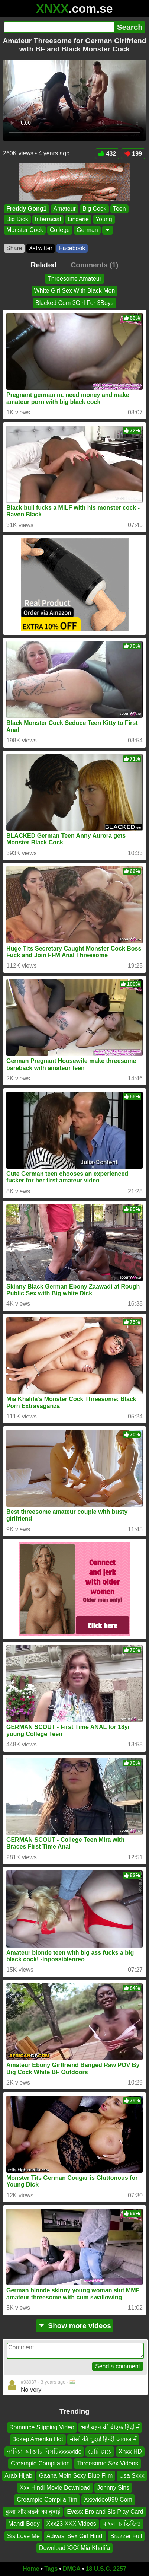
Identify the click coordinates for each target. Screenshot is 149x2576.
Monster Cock (24, 230)
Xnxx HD (130, 2451)
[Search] (59, 27)
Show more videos (74, 2326)
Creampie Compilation (40, 2463)
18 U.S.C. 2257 (106, 2569)
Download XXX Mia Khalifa (74, 2548)
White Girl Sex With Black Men (74, 290)
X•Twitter (40, 248)
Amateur (64, 209)
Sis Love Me (23, 2536)
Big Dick (17, 219)
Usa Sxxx (132, 2475)
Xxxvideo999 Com (108, 2500)
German (87, 230)
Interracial (48, 219)
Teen (119, 209)
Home (31, 2569)
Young (103, 219)
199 (133, 153)
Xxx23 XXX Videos (71, 2524)
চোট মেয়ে (99, 2451)
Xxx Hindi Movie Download (55, 2487)
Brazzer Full (126, 2536)
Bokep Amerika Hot (37, 2439)
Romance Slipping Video (41, 2427)
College (60, 230)
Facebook (72, 248)
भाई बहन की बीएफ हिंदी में (110, 2427)
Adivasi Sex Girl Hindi (75, 2536)
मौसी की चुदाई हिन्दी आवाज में (103, 2439)
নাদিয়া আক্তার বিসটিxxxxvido (44, 2451)
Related (43, 265)
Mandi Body (24, 2524)
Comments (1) (94, 265)
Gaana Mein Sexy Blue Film (76, 2475)
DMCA (72, 2569)
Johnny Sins (113, 2487)
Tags (51, 2569)
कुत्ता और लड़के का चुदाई (33, 2512)
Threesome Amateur (74, 279)
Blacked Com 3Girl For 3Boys (74, 302)
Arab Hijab (18, 2475)
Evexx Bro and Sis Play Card (105, 2512)
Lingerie (78, 219)
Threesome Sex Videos (107, 2463)
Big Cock (94, 209)
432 (107, 153)
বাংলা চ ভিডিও (122, 2524)
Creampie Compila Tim (47, 2500)
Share (14, 248)
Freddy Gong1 (26, 209)
